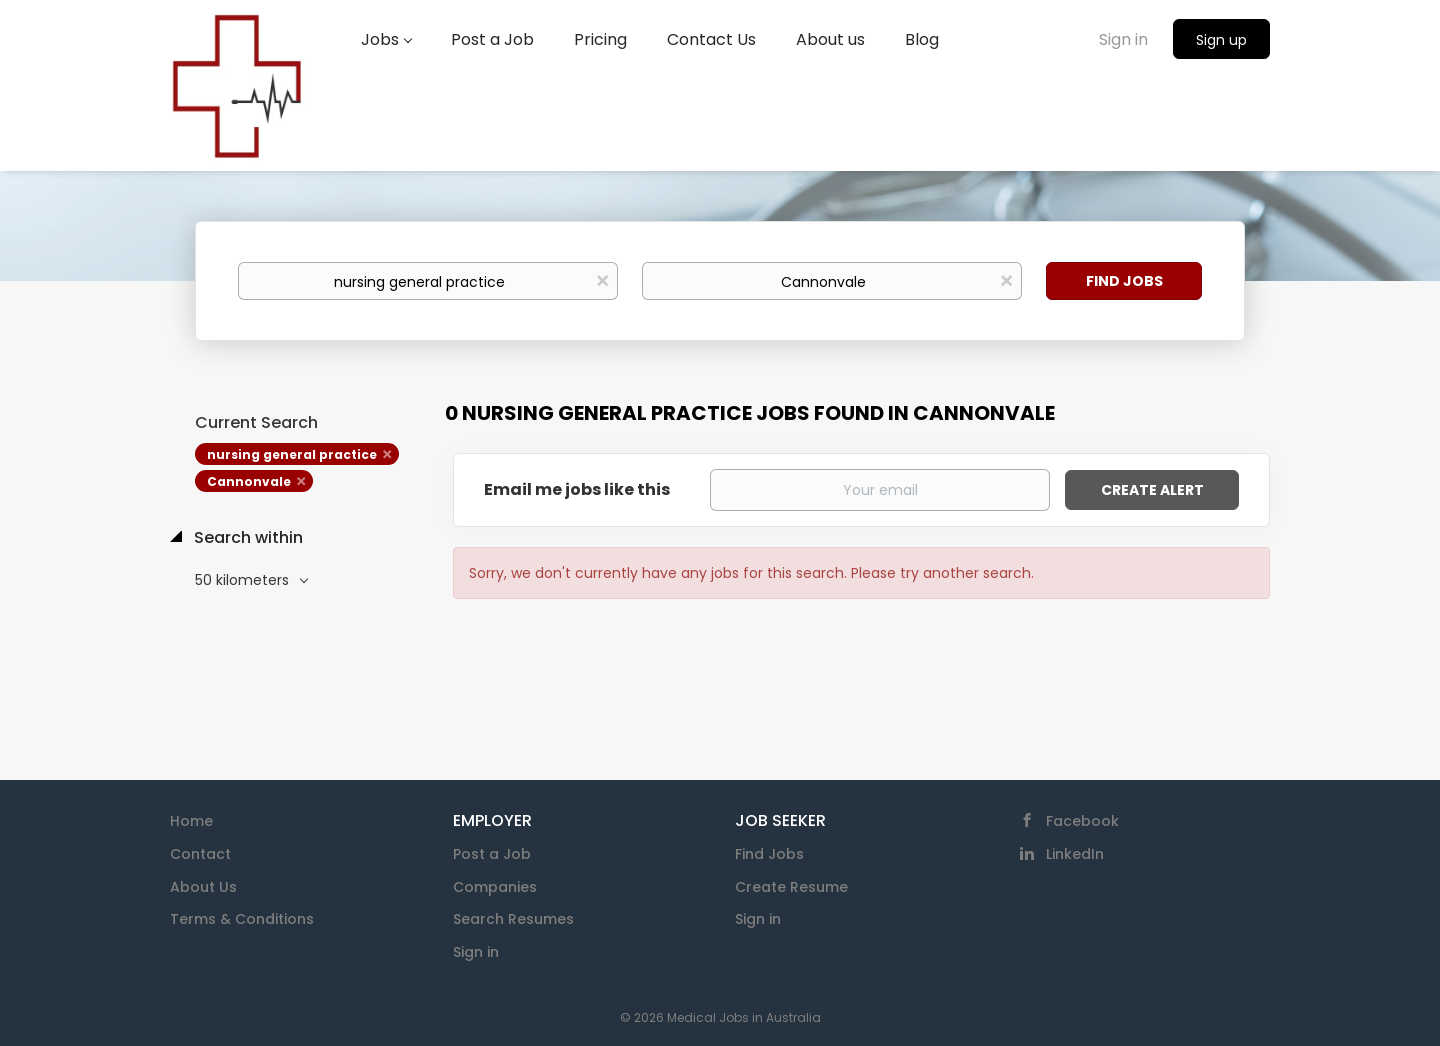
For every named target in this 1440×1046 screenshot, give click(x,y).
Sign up (1221, 40)
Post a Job (492, 854)
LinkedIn (1075, 854)
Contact (200, 854)
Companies (495, 887)
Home (191, 821)
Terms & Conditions (242, 919)
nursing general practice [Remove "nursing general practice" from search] (292, 454)
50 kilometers (244, 580)
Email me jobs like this (577, 490)
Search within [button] (246, 538)
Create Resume (791, 887)
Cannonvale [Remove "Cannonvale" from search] (249, 481)
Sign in (1123, 39)
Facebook (1082, 821)
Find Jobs (1124, 281)
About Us (203, 887)
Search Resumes (513, 919)
